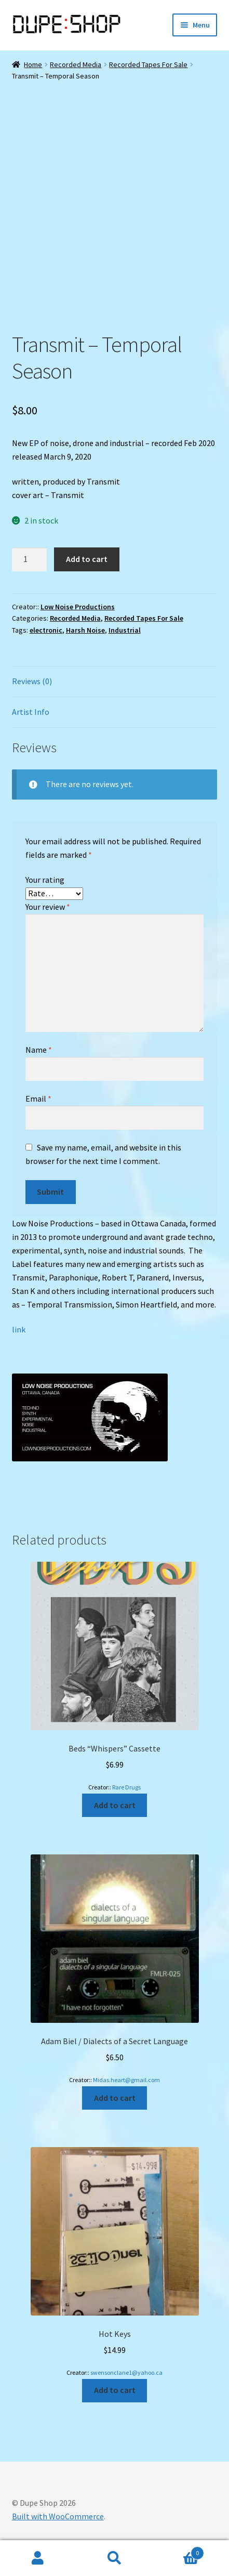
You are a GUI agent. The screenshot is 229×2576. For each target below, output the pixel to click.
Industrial (125, 630)
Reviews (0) (32, 681)
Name (38, 1049)
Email (38, 1098)
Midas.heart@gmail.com (126, 2080)
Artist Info (30, 712)
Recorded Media (75, 64)
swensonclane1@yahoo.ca (126, 2372)
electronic (46, 630)
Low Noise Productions (78, 606)
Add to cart (86, 559)
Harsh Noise (85, 630)
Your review (47, 906)
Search (114, 2558)
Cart (178, 2551)
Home (33, 64)
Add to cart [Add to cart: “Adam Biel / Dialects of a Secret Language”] (115, 2098)
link (19, 1329)
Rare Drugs (126, 1787)
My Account (38, 2558)
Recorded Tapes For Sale (148, 64)
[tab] (115, 681)
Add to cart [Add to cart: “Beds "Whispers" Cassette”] (115, 1805)
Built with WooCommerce (58, 2516)
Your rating (44, 879)
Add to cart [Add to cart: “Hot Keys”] (115, 2390)
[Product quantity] (29, 559)
